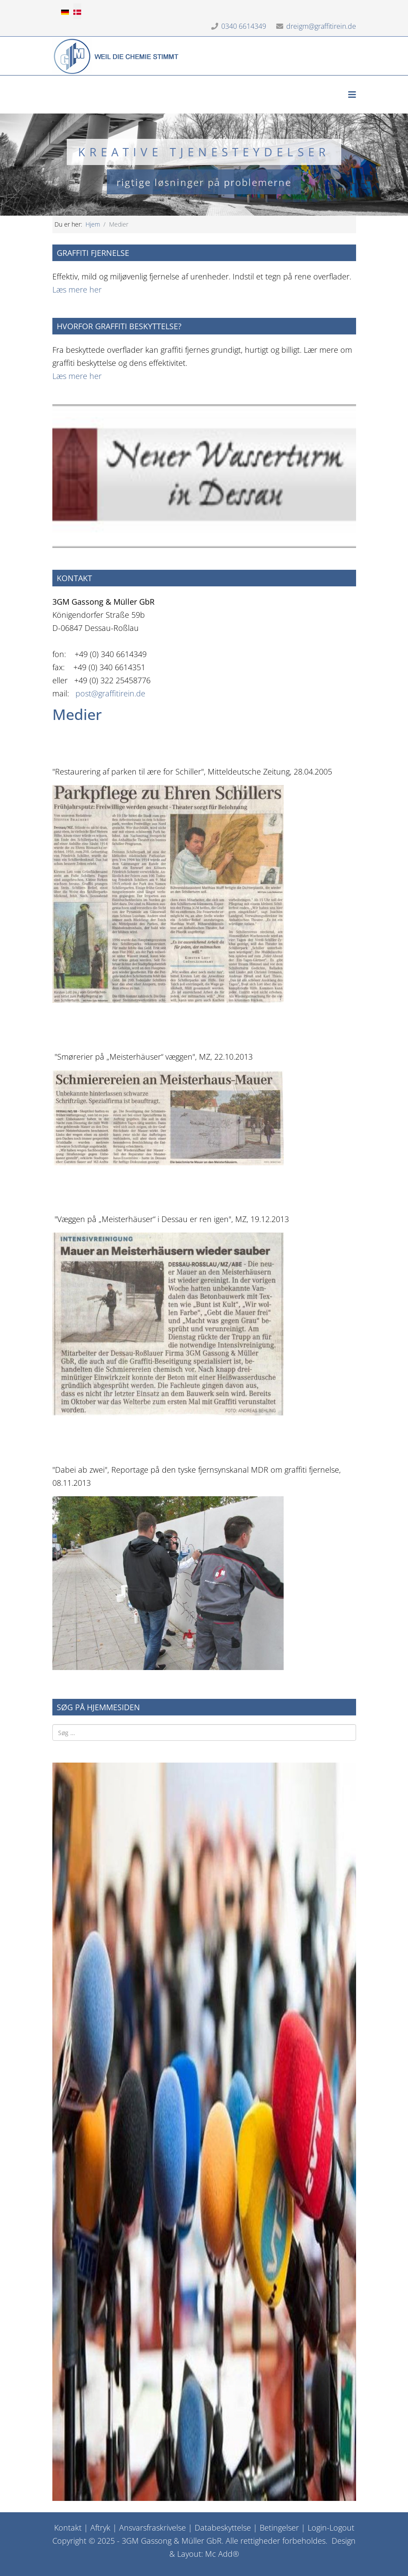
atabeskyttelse (225, 2527)
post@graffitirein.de (110, 693)
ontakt (70, 2527)
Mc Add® (222, 2553)
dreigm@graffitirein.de (321, 26)
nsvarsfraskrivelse (155, 2527)
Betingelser (279, 2527)
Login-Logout (331, 2527)
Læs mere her (77, 289)
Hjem (93, 224)
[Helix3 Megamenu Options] (352, 95)
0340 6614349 (243, 26)
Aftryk (100, 2527)
